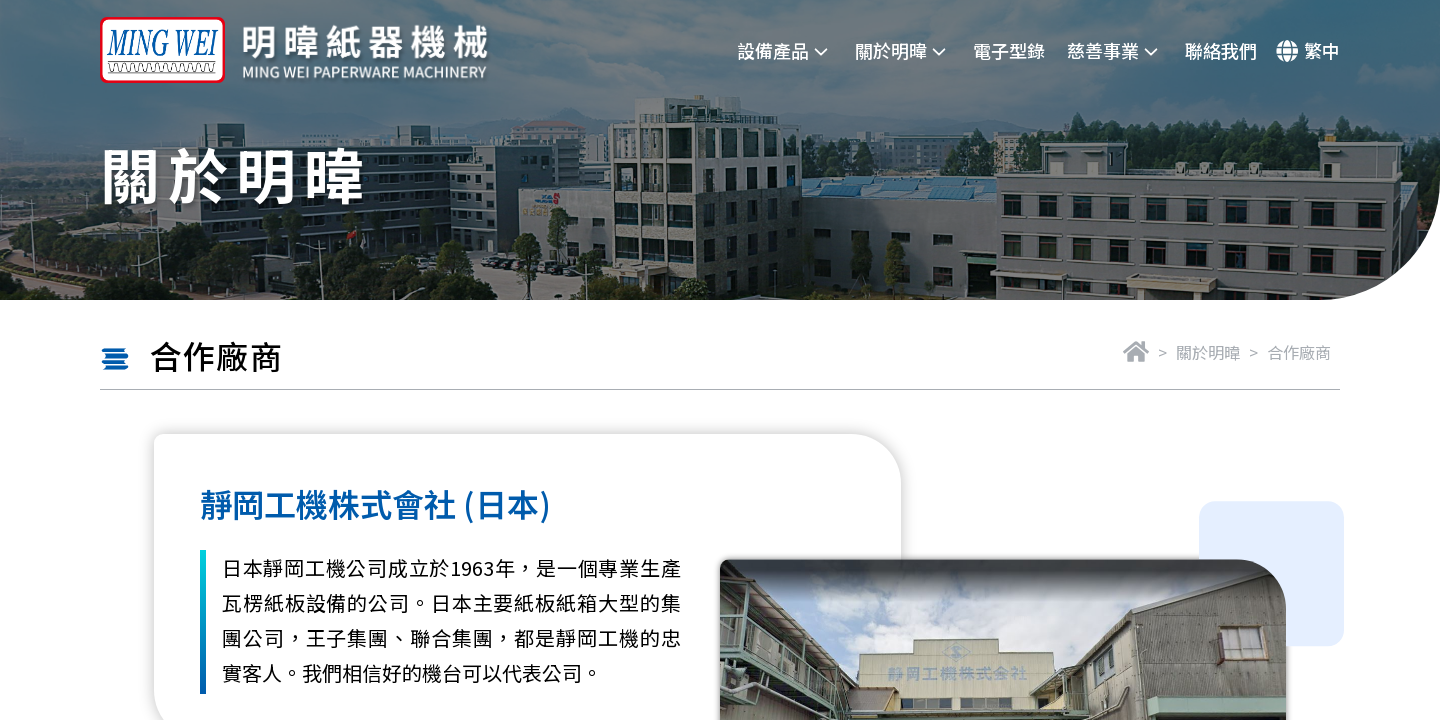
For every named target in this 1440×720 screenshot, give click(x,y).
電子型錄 (1009, 50)
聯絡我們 (1221, 50)
